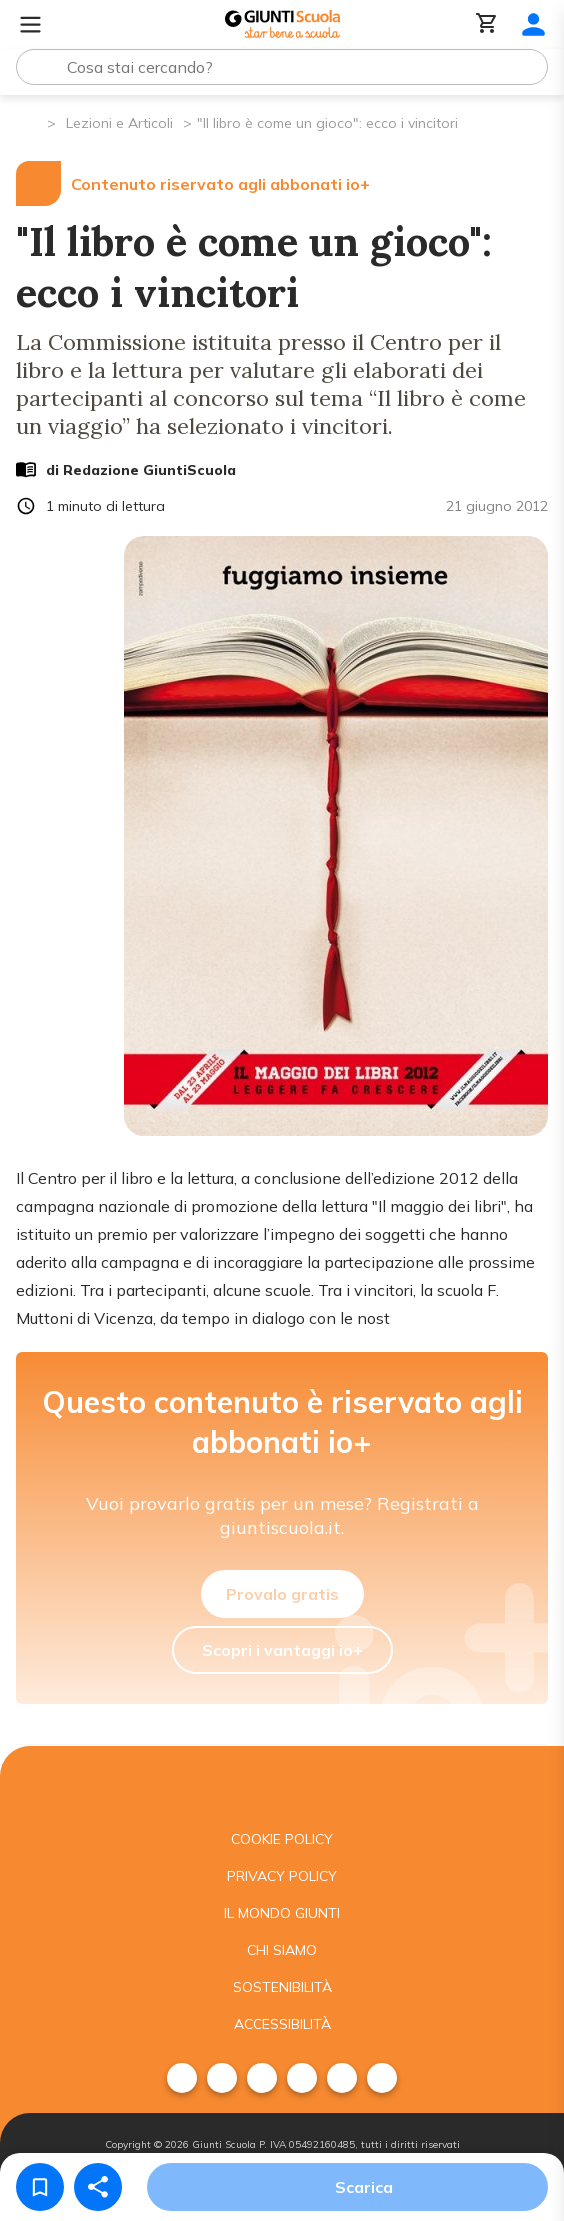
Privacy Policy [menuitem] (282, 1876)
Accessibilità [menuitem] (282, 2024)
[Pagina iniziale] (30, 121)
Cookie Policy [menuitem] (282, 1839)
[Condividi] (98, 2187)
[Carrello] (487, 24)
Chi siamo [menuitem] (282, 1950)
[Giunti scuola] (282, 1783)
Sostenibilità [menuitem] (282, 1987)
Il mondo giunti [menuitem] (282, 1913)
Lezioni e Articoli (119, 123)
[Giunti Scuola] (282, 24)
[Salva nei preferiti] (40, 2187)
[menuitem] (182, 2078)
